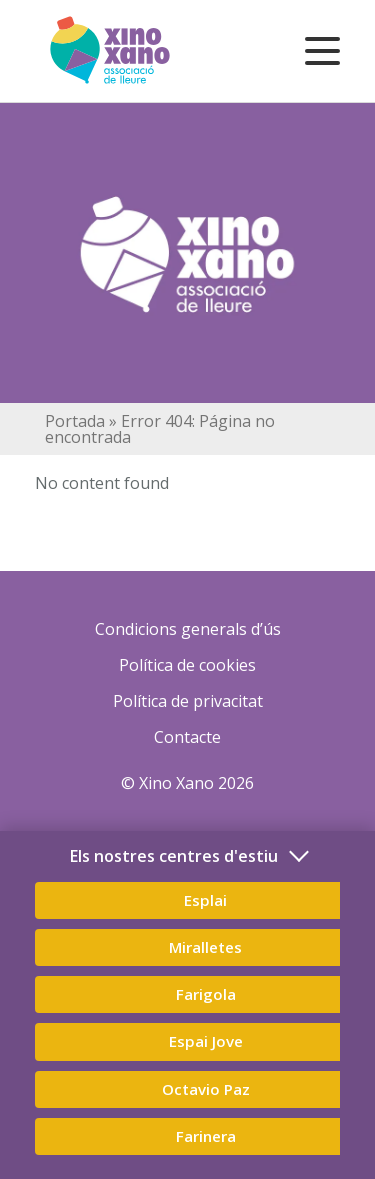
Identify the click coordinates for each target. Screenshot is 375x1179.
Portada (75, 421)
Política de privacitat (188, 701)
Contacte (187, 737)
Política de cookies (187, 665)
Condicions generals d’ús (188, 629)
